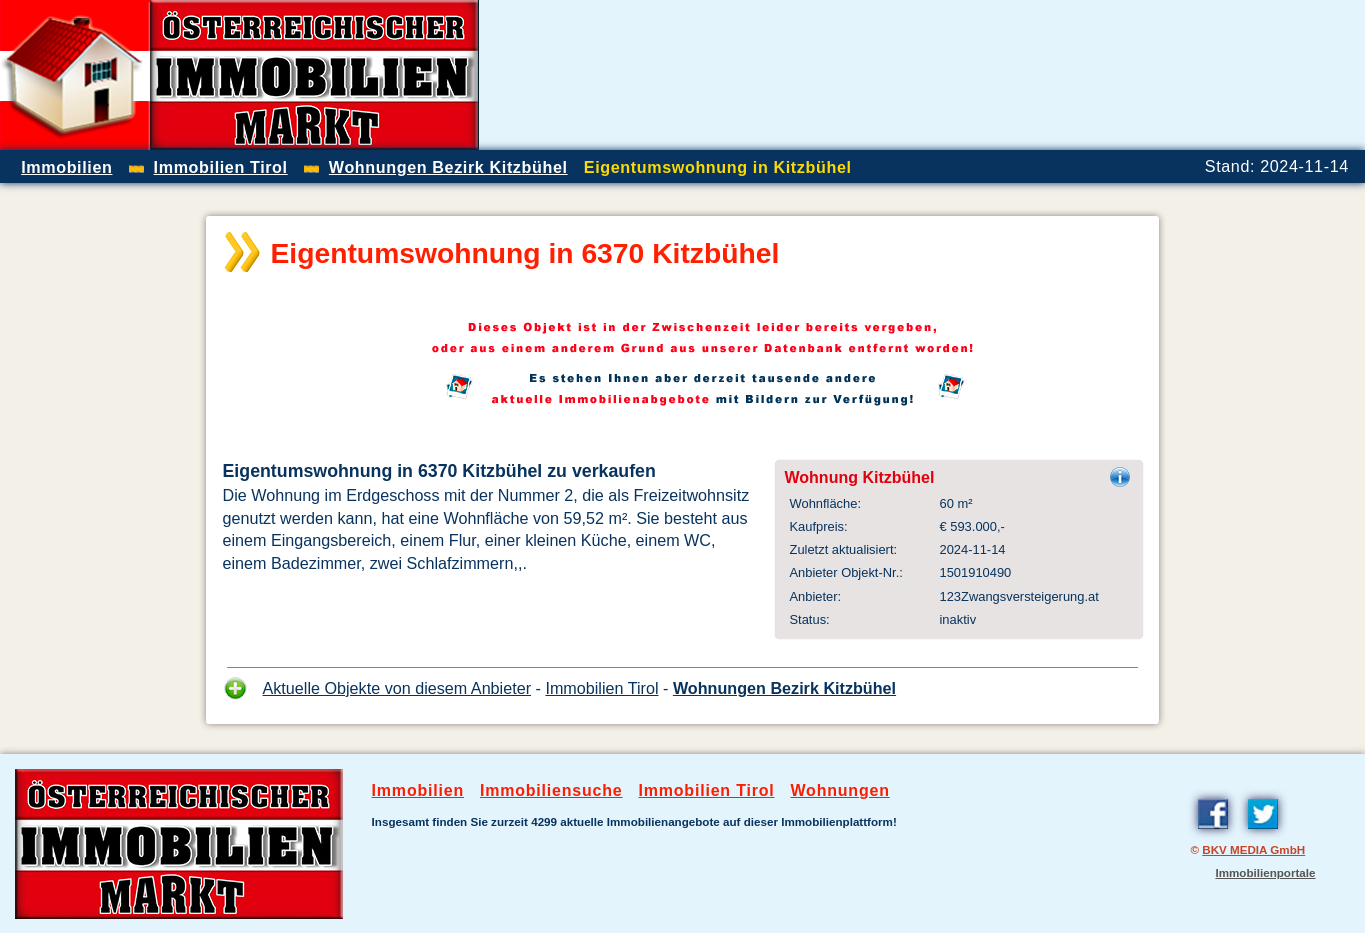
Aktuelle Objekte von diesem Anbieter (397, 688)
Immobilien (418, 790)
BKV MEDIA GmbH (1253, 849)
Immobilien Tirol (601, 688)
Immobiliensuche (551, 790)
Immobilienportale (1265, 872)
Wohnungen (839, 790)
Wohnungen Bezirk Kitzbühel (784, 688)
